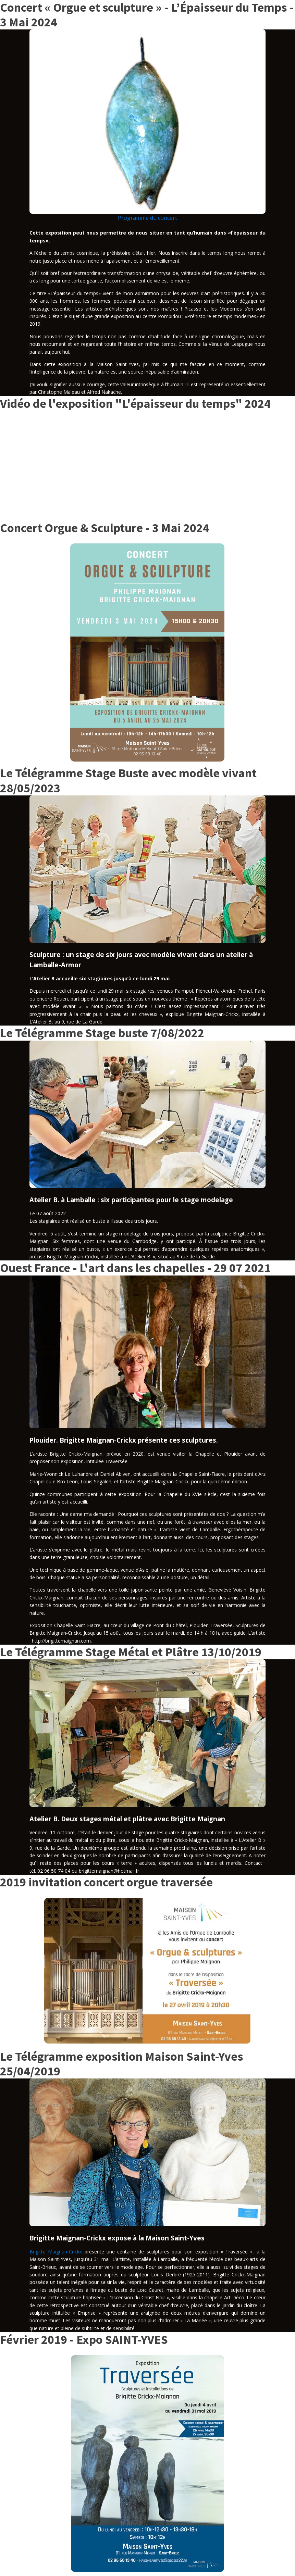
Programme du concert (147, 218)
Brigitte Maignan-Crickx (55, 2251)
